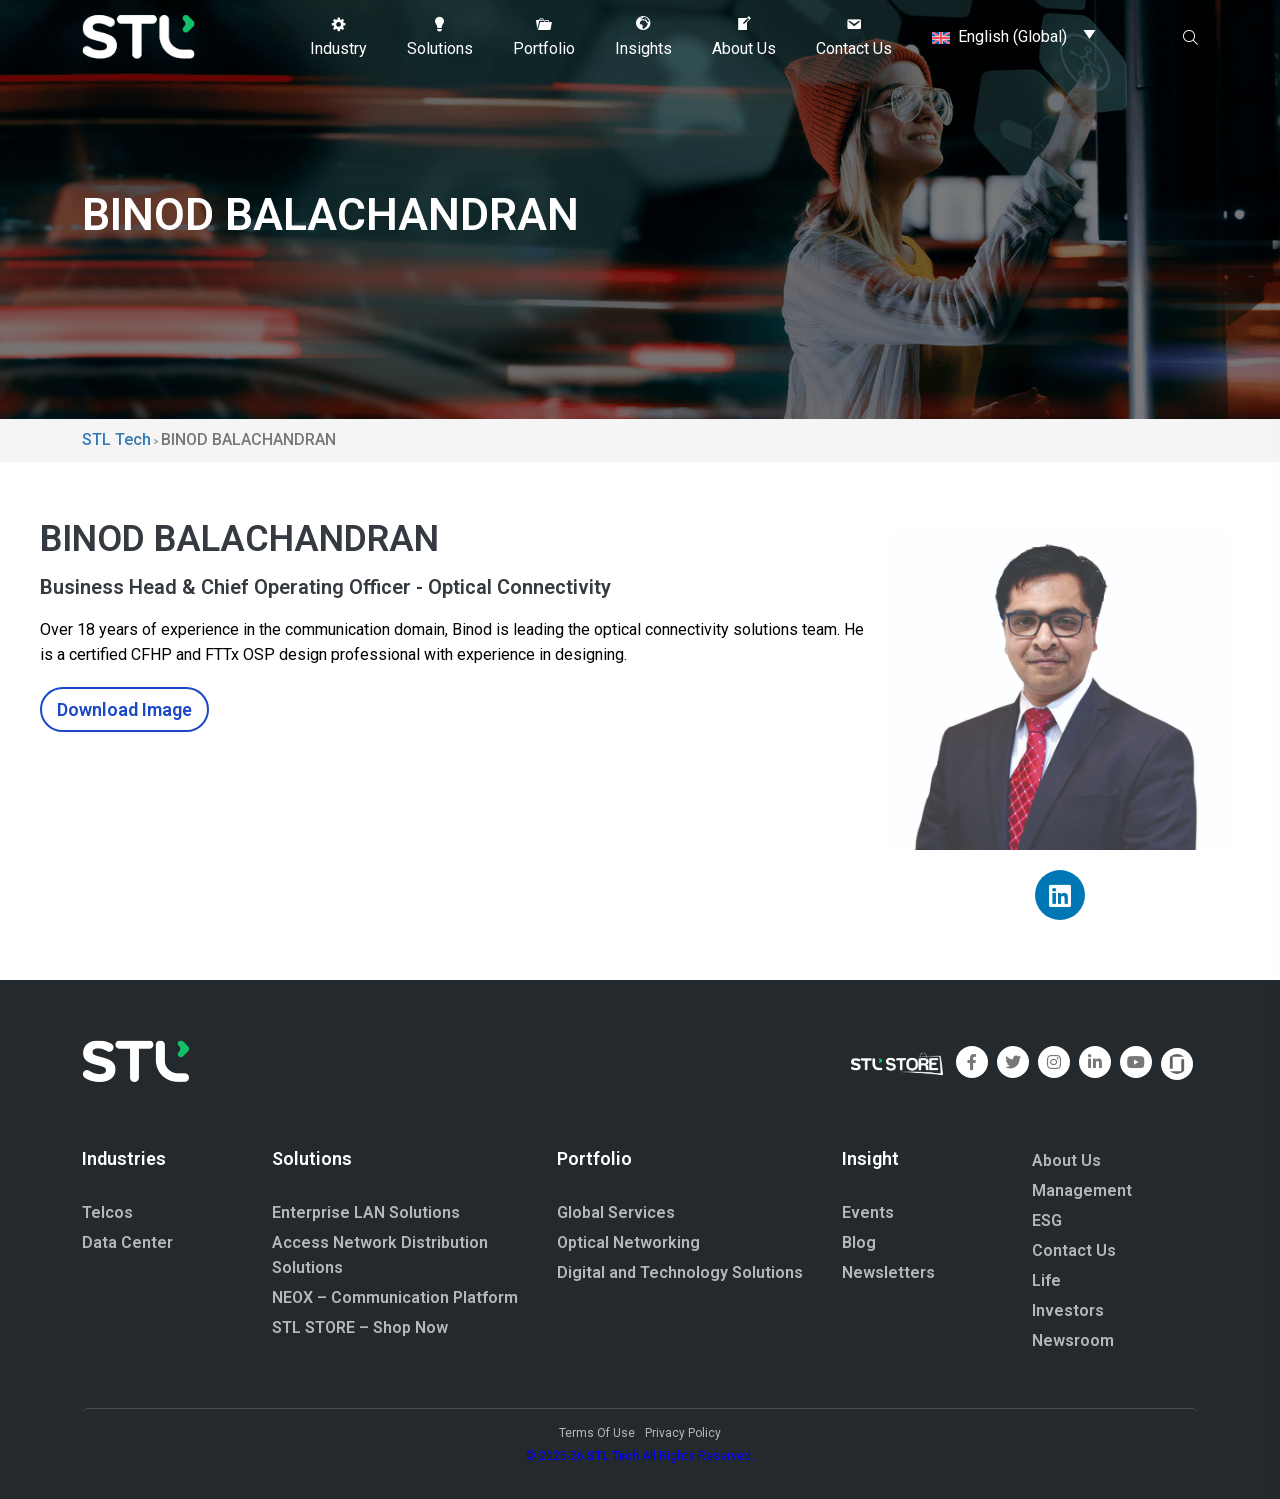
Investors (1068, 1310)
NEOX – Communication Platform (395, 1297)
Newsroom (1073, 1340)
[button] (338, 37)
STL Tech (613, 1456)
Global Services (616, 1212)
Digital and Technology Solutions (680, 1272)
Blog (859, 1242)
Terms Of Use (597, 1433)
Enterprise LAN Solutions (366, 1212)
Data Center (127, 1242)
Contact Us (1074, 1250)
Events (868, 1212)
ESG (1047, 1220)
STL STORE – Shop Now (360, 1327)
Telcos (107, 1212)
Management (1082, 1190)
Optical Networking (628, 1242)
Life (1046, 1280)
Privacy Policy (683, 1433)
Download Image (124, 709)
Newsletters (888, 1272)
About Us (1066, 1160)
